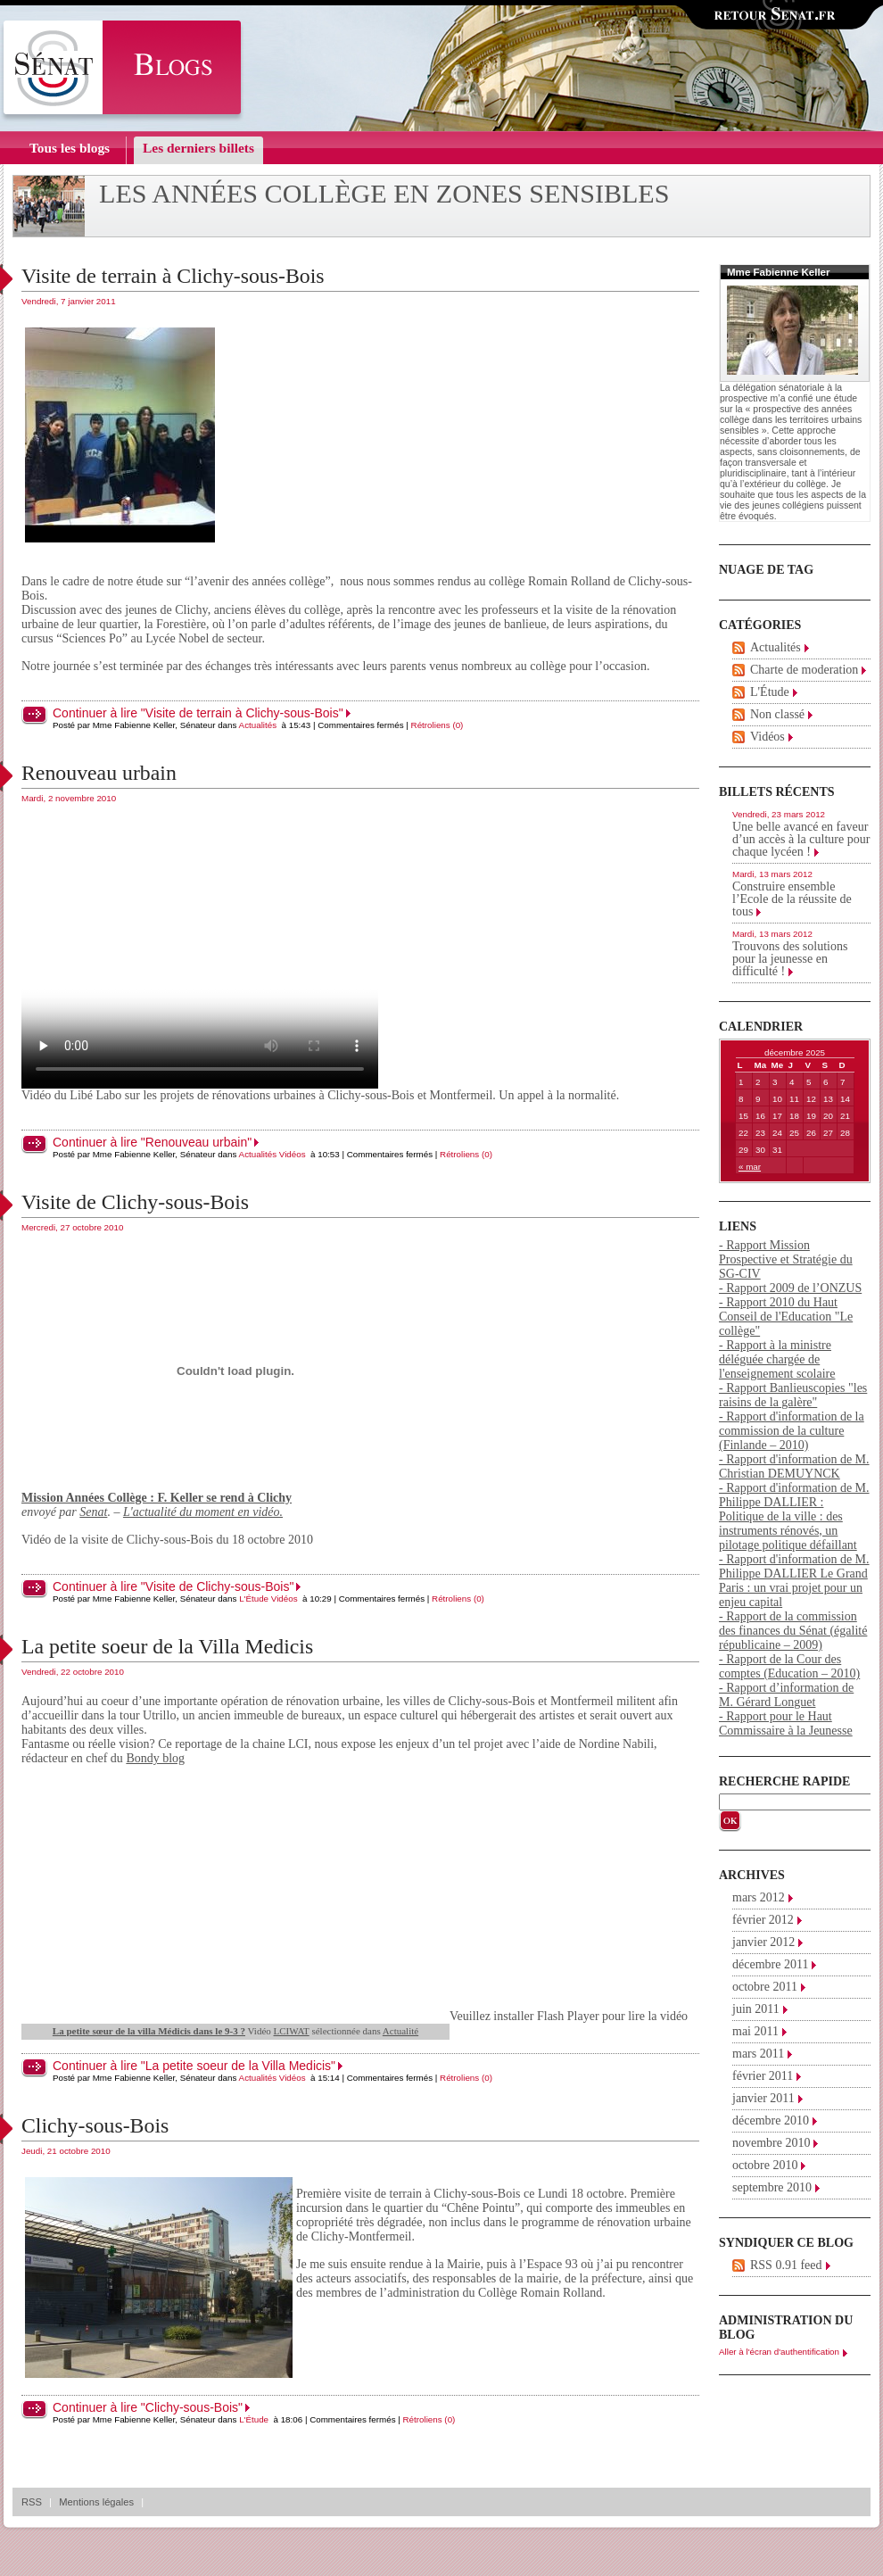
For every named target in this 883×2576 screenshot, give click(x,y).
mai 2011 (755, 2031)
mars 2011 (758, 2053)
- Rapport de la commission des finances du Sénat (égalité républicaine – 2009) (793, 1631)
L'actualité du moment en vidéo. (203, 1512)
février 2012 (763, 1919)
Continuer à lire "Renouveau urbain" (152, 1142)
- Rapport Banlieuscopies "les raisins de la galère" (793, 1395)
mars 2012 (758, 1897)
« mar (750, 1167)
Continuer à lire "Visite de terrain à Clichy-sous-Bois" (198, 713)
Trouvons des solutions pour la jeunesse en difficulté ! (789, 959)
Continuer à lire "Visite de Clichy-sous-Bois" (173, 1586)
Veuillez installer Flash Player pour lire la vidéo (354, 2016)
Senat (93, 1512)
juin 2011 (756, 2009)
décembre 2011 (770, 1964)
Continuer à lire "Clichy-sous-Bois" (148, 2407)
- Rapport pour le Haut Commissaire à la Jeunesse (786, 1723)
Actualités (257, 725)
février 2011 (762, 2076)
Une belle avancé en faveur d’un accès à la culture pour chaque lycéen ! (801, 839)
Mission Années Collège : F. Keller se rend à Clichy (156, 1497)
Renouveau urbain (99, 772)
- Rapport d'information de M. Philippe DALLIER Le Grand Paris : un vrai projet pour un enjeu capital (794, 1581)
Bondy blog (155, 1758)
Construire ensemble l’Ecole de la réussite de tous (792, 899)
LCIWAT (291, 2030)
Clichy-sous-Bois (95, 2125)
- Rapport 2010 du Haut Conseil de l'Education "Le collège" (786, 1317)
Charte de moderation (804, 669)
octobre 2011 (764, 1986)
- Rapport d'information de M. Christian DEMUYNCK (794, 1466)
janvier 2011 (763, 2098)
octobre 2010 (764, 2165)
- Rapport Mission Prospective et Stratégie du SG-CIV (786, 1259)
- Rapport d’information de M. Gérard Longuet (786, 1695)
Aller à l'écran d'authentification (779, 2352)
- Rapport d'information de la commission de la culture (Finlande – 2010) (791, 1431)
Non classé (777, 714)
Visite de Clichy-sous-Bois (135, 1201)
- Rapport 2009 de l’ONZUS (790, 1288)
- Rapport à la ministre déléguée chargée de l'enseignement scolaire (777, 1359)
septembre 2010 (772, 2187)
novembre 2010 (771, 2142)
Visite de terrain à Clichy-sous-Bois (173, 275)
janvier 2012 (763, 1942)
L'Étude (253, 1598)
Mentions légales (96, 2502)
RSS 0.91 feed (786, 2265)
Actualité (400, 2030)
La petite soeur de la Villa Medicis (167, 1646)
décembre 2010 (770, 2120)
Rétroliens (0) (437, 725)
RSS (31, 2502)
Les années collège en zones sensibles (384, 193)
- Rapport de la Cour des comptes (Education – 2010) (789, 1666)
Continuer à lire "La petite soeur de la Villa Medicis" (194, 2065)
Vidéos (292, 1154)
